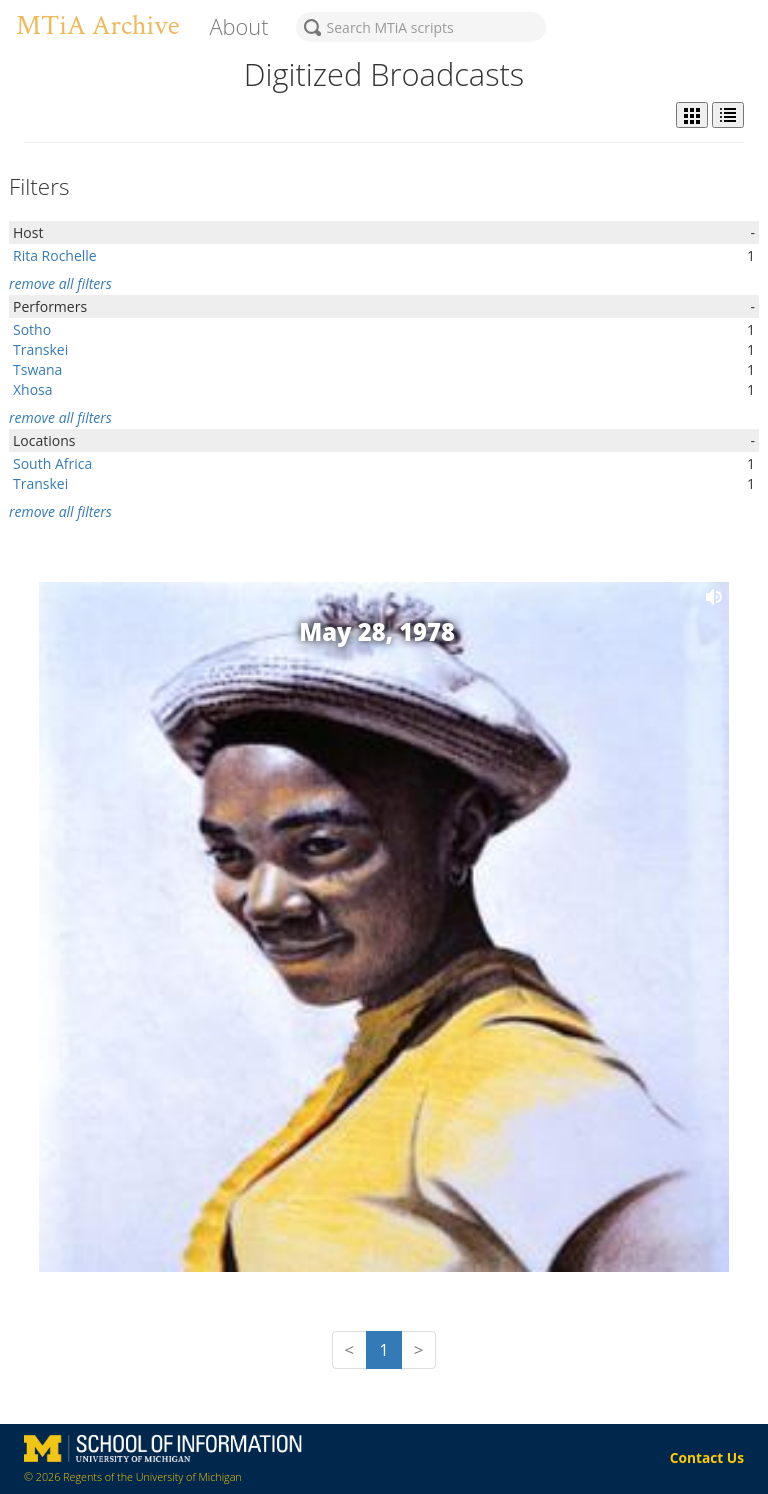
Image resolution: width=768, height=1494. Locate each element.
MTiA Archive (97, 25)
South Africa (52, 463)
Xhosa (33, 389)
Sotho (32, 329)
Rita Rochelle (55, 255)
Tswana (37, 369)
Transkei (40, 349)
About (238, 26)
